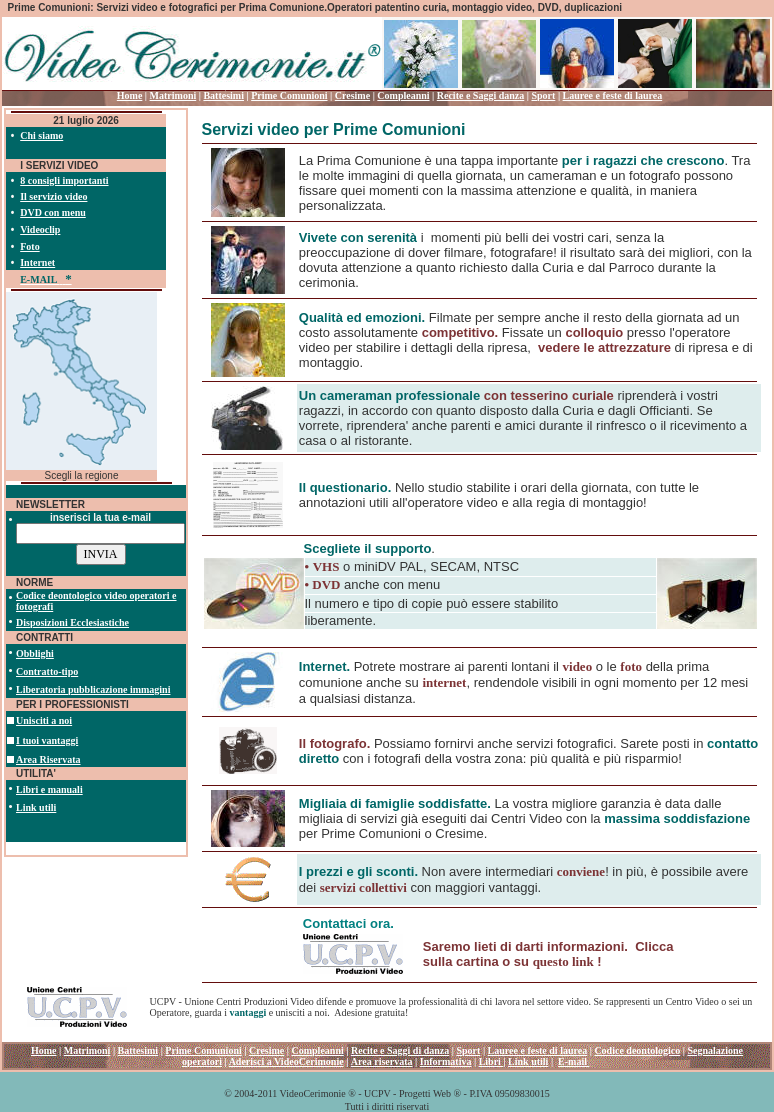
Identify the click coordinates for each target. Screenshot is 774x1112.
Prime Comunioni (289, 95)
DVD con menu (53, 212)
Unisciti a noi (44, 720)
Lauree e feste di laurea (613, 95)
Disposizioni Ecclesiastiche (72, 622)
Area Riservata (48, 759)
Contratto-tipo (47, 671)
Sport (543, 95)
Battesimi (223, 95)
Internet (37, 262)
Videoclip (40, 229)
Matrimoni (173, 95)
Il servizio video (53, 196)
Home (130, 95)
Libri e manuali (49, 789)
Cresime (352, 95)
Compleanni (403, 95)
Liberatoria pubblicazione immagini (93, 689)
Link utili (36, 807)
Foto (29, 246)
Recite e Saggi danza (481, 95)
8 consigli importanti (64, 180)
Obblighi (35, 653)
